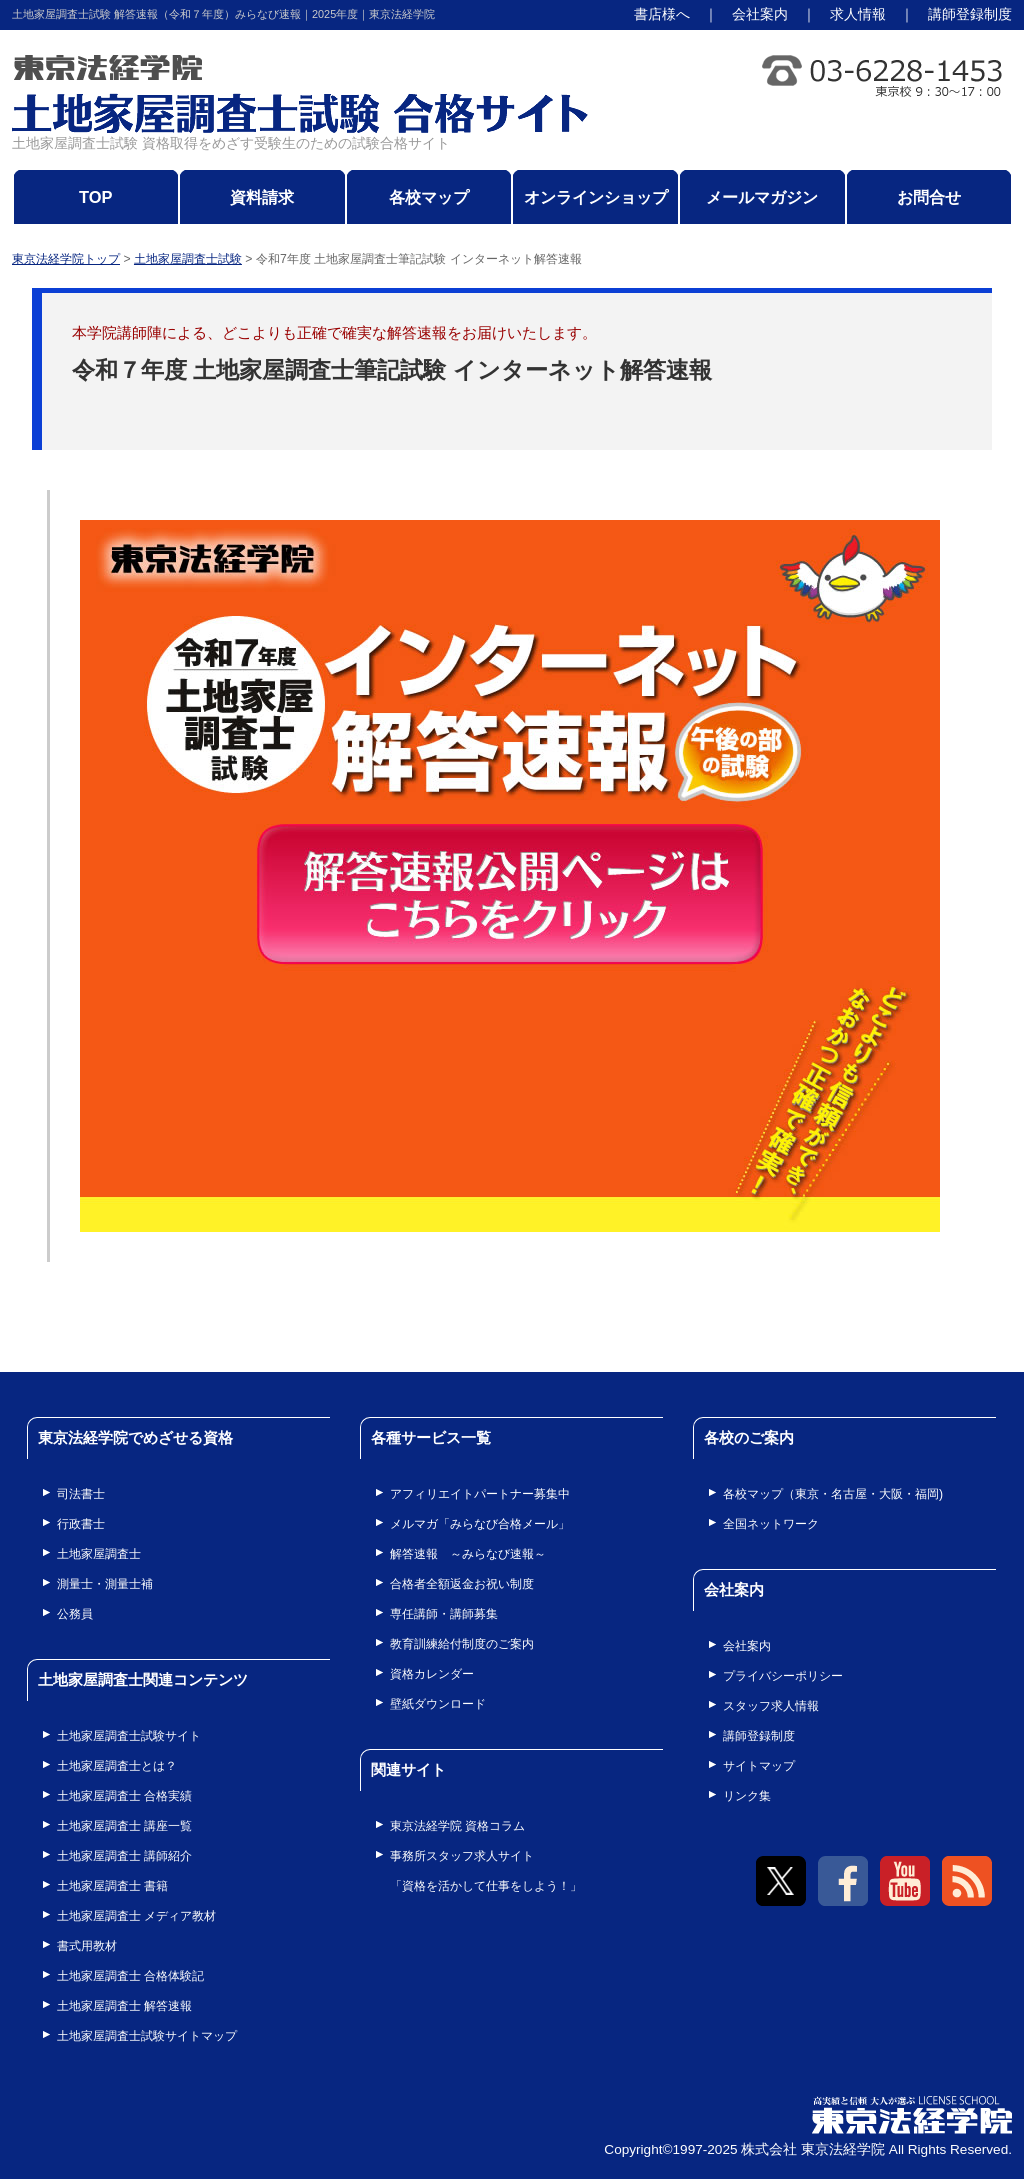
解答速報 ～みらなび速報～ (468, 1554)
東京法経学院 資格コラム (457, 1826)
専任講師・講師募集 (444, 1614)
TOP (96, 197)
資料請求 (262, 197)
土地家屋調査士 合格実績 (124, 1796)
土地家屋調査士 (99, 1554)
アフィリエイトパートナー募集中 (480, 1494)
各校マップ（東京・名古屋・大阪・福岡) (833, 1494)
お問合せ (929, 197)
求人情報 (858, 14)
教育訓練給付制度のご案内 (462, 1644)
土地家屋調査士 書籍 (112, 1886)
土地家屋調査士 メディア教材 (136, 1916)
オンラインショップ (596, 197)
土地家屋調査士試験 (188, 259)
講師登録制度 (970, 14)
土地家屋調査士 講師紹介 (124, 1856)
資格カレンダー (432, 1674)
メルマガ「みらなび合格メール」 (480, 1524)
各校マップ (429, 197)
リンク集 (747, 1796)
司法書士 (81, 1494)
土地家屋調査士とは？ (117, 1766)
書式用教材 (87, 1946)
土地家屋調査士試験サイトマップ (147, 2036)
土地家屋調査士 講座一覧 (124, 1826)
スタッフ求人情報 (771, 1706)
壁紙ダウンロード (438, 1704)
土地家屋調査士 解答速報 (124, 2006)
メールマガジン (762, 197)
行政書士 (81, 1524)
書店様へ (662, 14)
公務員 (75, 1614)
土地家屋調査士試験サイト (129, 1736)
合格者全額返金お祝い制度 (462, 1584)
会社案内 (760, 14)
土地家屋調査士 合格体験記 (130, 1976)
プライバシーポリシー (783, 1676)
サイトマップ (759, 1766)
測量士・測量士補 (105, 1584)
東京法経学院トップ (66, 259)
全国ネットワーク (771, 1524)
